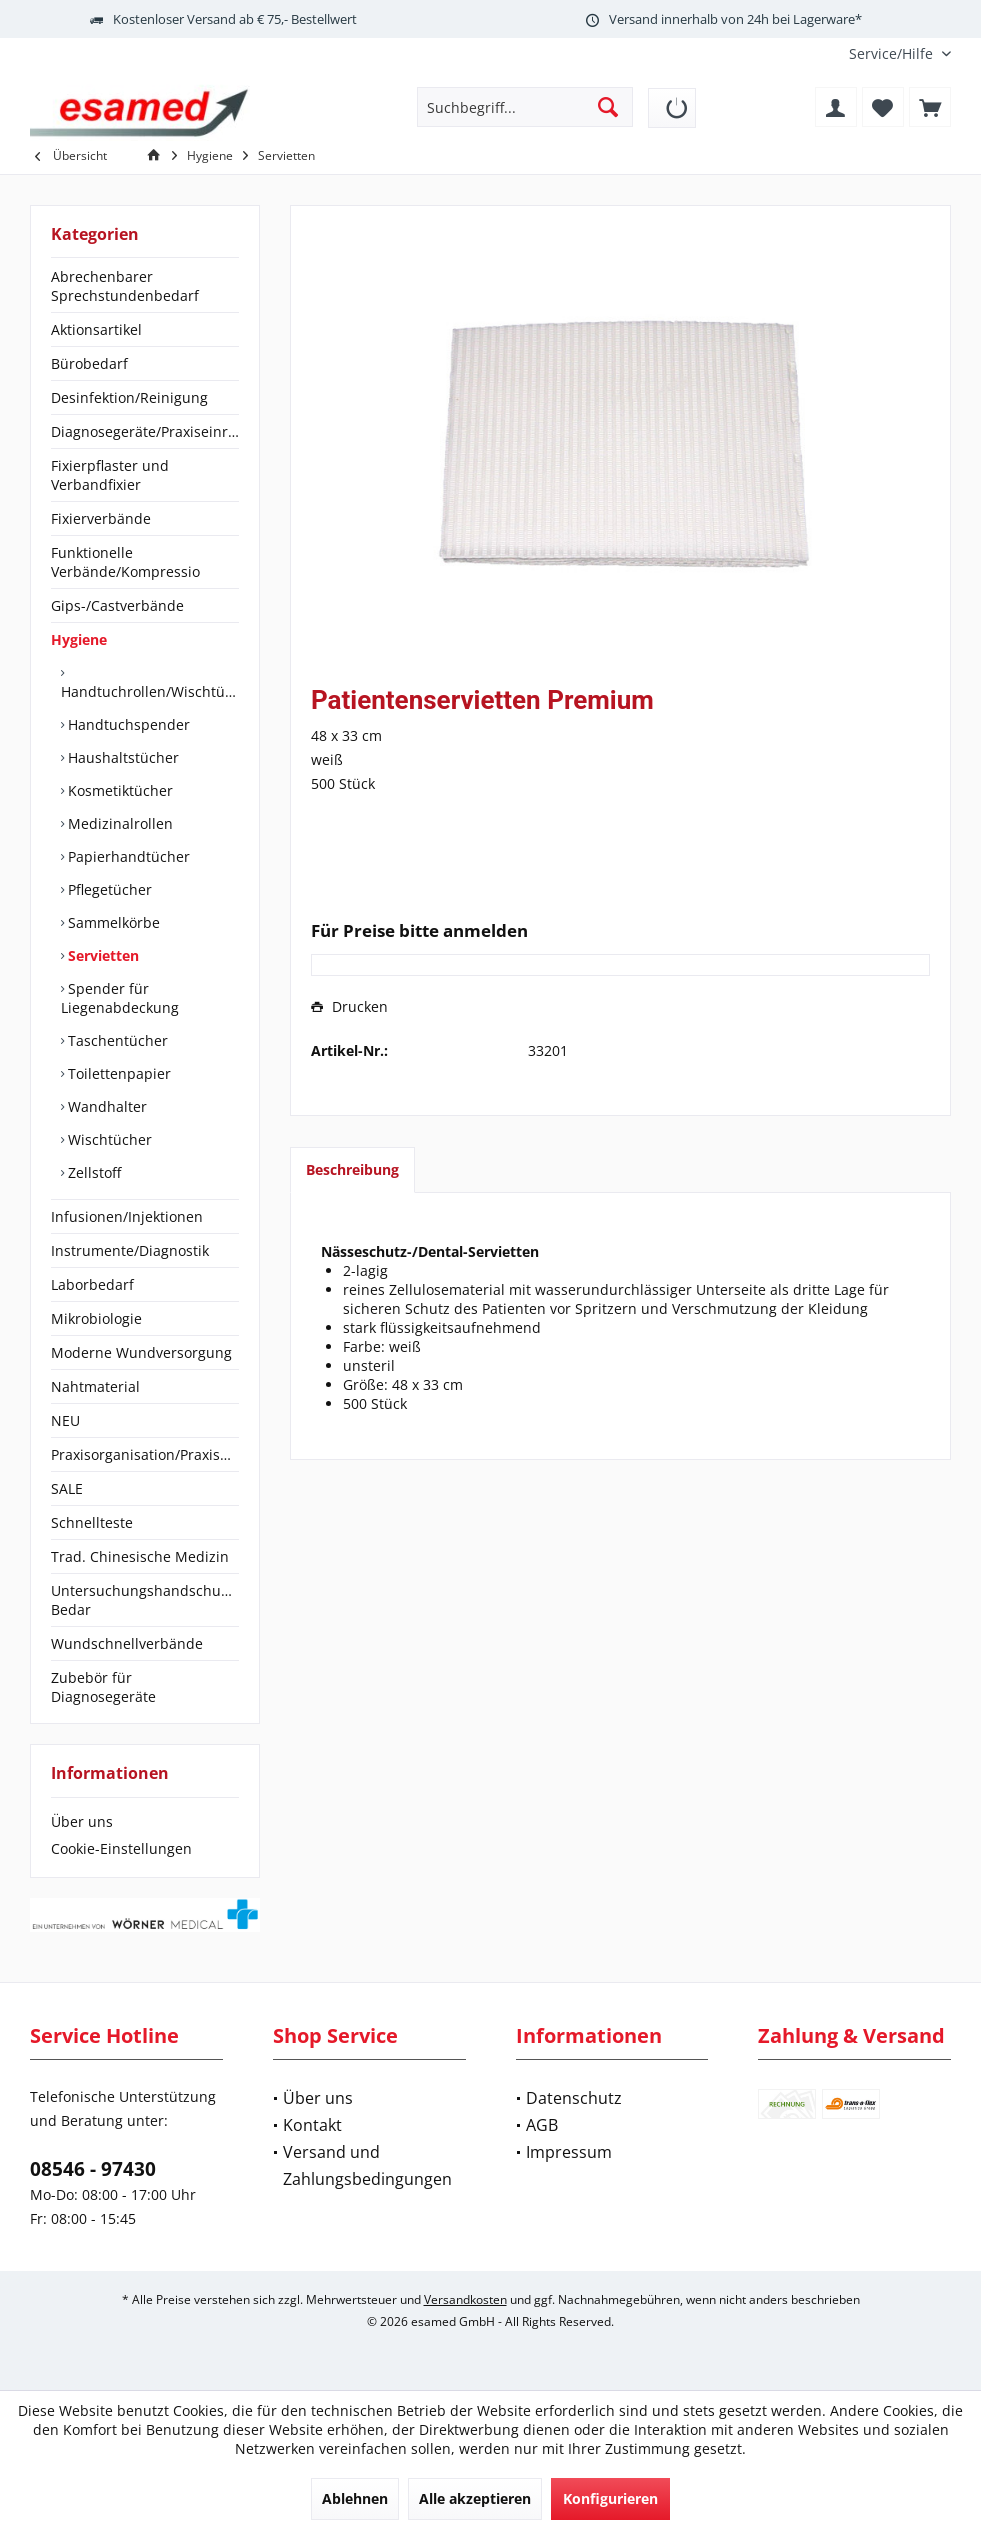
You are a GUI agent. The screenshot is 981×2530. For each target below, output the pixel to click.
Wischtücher (108, 1139)
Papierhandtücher (127, 856)
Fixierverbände (101, 518)
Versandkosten (465, 2299)
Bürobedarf (89, 363)
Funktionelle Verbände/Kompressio (125, 562)
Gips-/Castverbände (117, 605)
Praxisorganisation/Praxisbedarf (145, 1454)
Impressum (569, 2152)
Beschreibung (352, 1169)
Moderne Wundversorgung (141, 1352)
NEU (65, 1420)
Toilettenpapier (117, 1073)
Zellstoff (92, 1172)
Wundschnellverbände (127, 1643)
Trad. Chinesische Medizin (140, 1556)
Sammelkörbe (112, 922)
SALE (67, 1488)
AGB (542, 2125)
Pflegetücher (108, 889)
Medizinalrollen (118, 823)
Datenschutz (574, 2098)
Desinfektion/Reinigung (129, 397)
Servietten (101, 955)
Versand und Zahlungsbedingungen (367, 2165)
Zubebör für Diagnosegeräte (103, 1687)
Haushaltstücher (121, 757)
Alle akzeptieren (475, 2498)
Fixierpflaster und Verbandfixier (110, 475)
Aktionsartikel (96, 329)
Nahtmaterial (95, 1386)
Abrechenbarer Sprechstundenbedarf (125, 286)
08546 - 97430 (93, 2169)
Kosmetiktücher (118, 790)
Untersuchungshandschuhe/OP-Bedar (145, 1600)
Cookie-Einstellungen (121, 1848)
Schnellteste (92, 1522)
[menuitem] (892, 53)
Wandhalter (105, 1106)
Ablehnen (355, 2498)
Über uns (82, 1821)
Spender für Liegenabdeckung (120, 998)
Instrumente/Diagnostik (130, 1250)
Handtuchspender (127, 724)
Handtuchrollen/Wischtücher (150, 691)
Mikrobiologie (96, 1318)
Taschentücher (116, 1040)
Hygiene (79, 639)
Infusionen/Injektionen (127, 1216)
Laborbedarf (92, 1284)
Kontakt (312, 2125)
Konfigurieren (610, 2498)
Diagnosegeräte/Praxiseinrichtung (145, 431)
